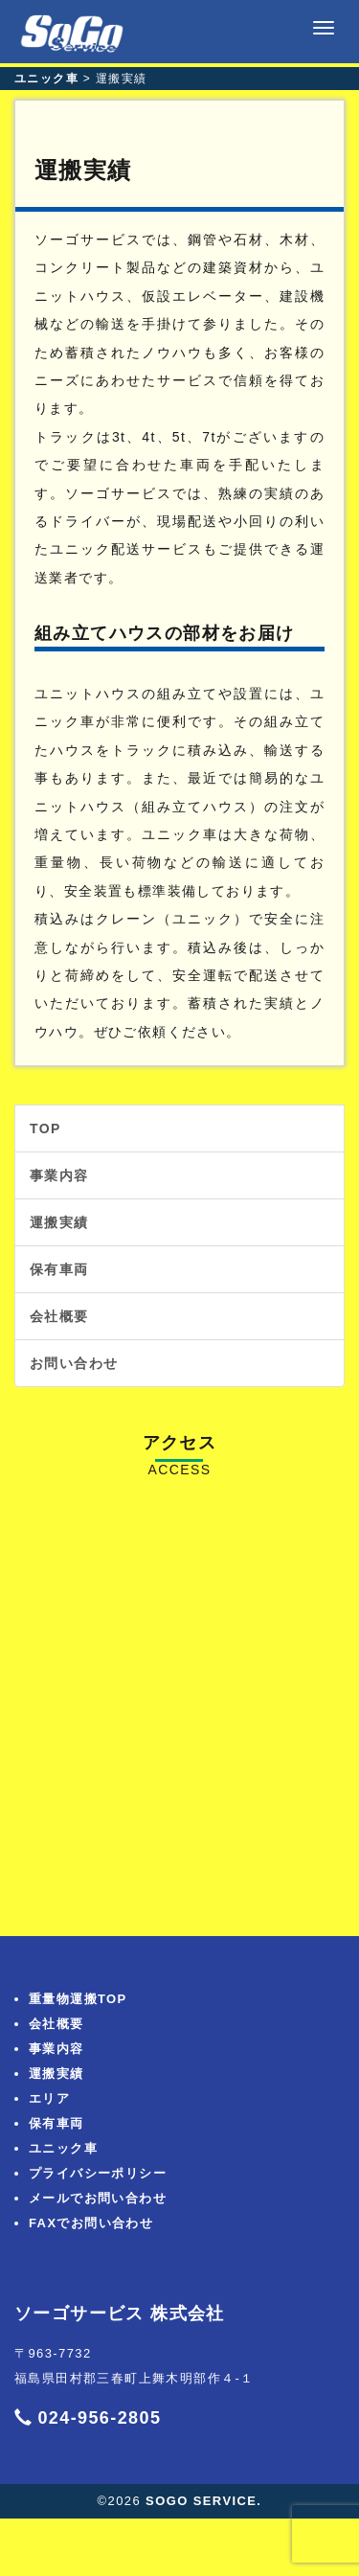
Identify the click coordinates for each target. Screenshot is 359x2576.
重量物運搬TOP (78, 1999)
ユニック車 (63, 2148)
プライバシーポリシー (98, 2173)
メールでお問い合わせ (98, 2198)
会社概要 (59, 1316)
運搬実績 (59, 1222)
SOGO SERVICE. (203, 2501)
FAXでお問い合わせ (91, 2223)
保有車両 (59, 1269)
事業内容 (59, 1175)
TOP (45, 1128)
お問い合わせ (74, 1363)
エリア (49, 2098)
